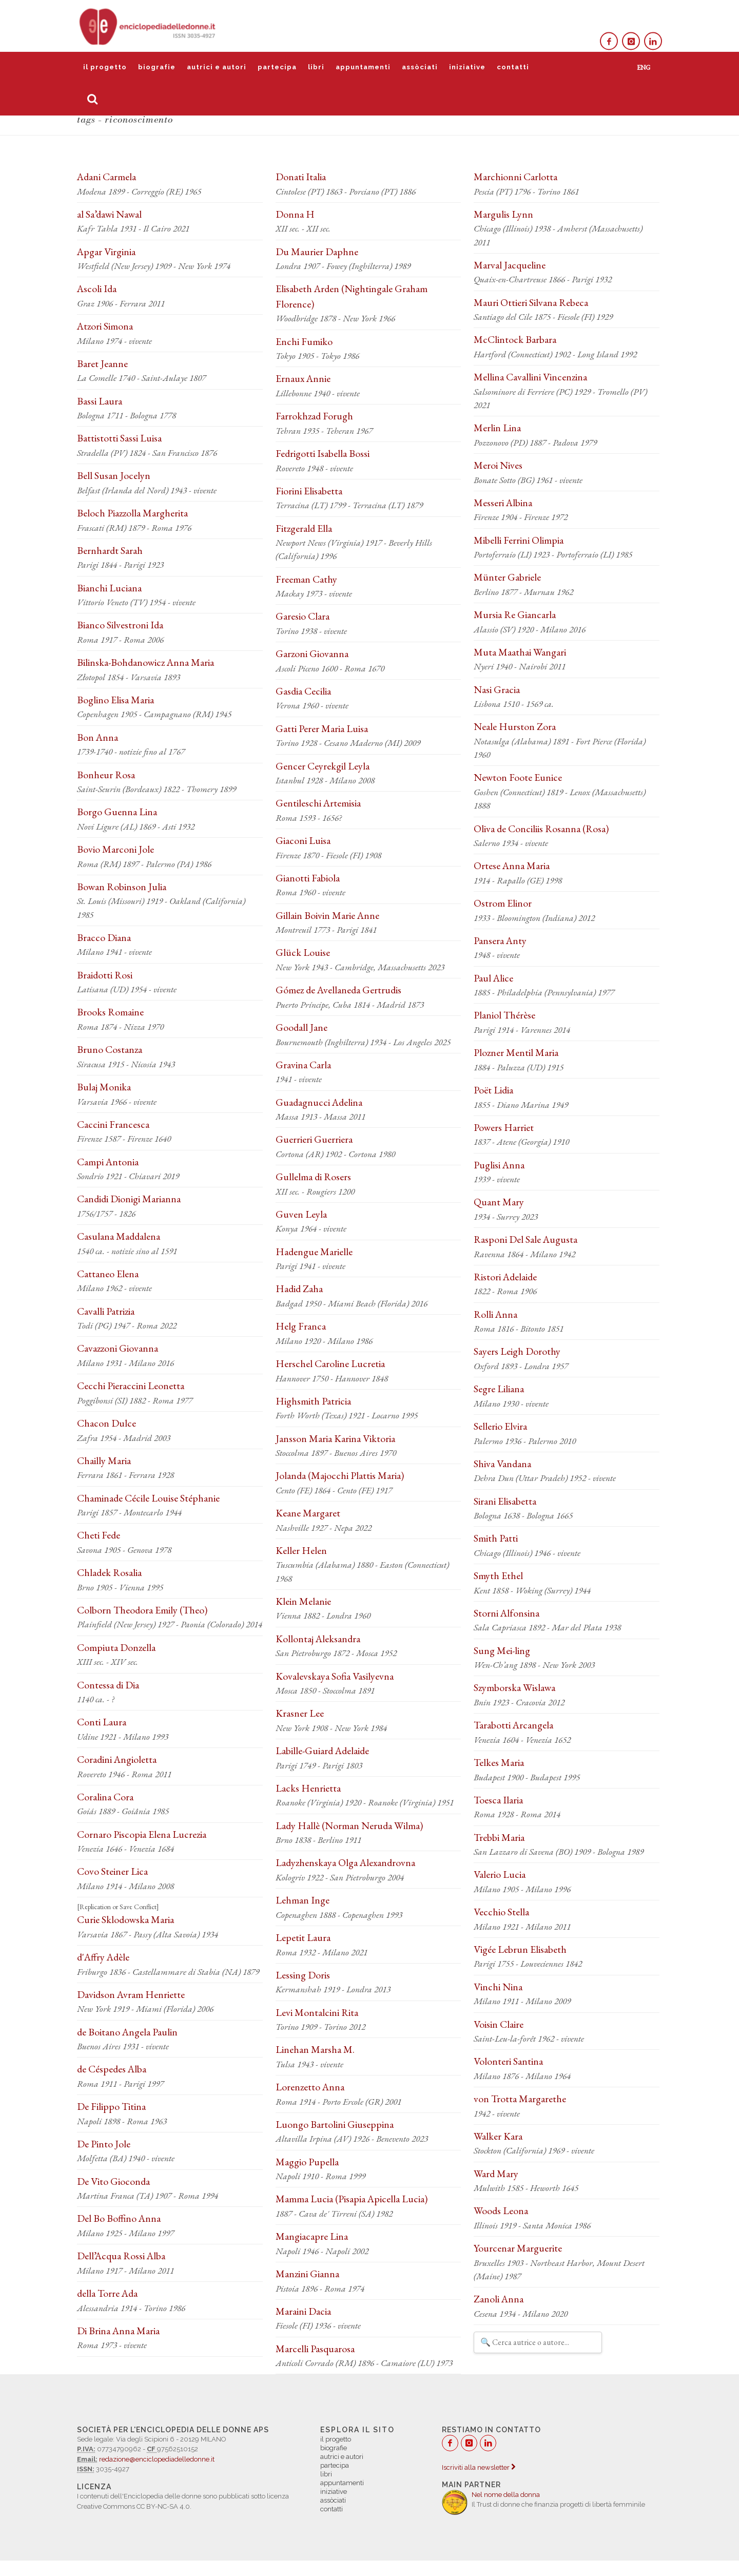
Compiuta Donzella (116, 1647)
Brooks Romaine (110, 1011)
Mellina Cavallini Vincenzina (530, 376)
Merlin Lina (497, 427)
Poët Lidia (493, 1090)
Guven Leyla (301, 1214)
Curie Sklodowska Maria (125, 1919)
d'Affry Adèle (103, 1957)
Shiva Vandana (502, 1463)
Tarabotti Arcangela (513, 1725)
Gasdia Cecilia (303, 691)
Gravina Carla (303, 1064)
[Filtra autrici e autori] (538, 2342)
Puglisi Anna (499, 1164)
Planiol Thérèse (504, 1015)
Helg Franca (301, 1326)
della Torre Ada (107, 2293)
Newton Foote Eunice (518, 777)
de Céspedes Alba (111, 2068)
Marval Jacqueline (510, 265)
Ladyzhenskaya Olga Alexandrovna (345, 1862)
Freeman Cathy (306, 579)
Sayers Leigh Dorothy (517, 1351)
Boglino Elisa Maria (115, 699)
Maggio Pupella (307, 2161)
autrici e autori (216, 67)
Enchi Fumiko (304, 341)
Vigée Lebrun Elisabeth (520, 1949)
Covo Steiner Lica (112, 1871)
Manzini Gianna (307, 2273)
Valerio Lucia (500, 1874)
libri (316, 67)
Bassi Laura (99, 401)
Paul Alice (493, 978)
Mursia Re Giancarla (515, 614)
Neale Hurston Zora (515, 726)
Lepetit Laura (303, 1937)
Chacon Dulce (106, 1423)
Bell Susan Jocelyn (113, 475)
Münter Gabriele (507, 577)
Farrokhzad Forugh (314, 415)
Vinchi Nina (498, 1986)
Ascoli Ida (96, 288)
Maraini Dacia (303, 2311)
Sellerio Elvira (500, 1426)
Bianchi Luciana (109, 587)
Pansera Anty (500, 940)
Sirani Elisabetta (505, 1501)
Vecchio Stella (501, 1911)
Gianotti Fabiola (308, 878)
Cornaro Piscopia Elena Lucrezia (141, 1834)
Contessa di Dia (108, 1684)
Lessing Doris (303, 1975)
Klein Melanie (303, 1601)
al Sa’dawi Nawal (109, 214)
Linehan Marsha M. (315, 2049)
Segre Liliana (499, 1388)
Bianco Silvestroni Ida (120, 624)
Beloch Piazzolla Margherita (132, 513)
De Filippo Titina (111, 2106)
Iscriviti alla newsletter (478, 2467)
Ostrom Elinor (503, 903)
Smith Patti (496, 1538)
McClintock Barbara (515, 339)
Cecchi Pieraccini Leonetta (130, 1385)
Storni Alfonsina (506, 1613)
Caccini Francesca (113, 1124)
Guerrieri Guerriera (314, 1139)
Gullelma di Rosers (313, 1176)
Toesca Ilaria (498, 1799)
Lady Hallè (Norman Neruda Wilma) (349, 1825)
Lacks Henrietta (308, 1788)
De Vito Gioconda (113, 2181)
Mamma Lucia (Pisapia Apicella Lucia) (351, 2198)
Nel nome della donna (506, 2494)
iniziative (467, 67)
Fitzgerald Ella (304, 528)
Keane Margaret (308, 1513)
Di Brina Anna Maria (118, 2330)
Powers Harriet (504, 1127)
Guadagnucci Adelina (319, 1102)
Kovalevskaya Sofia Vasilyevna (335, 1676)
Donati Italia (301, 176)
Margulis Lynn (503, 214)
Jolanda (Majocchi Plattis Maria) (340, 1475)
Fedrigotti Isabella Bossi (322, 453)
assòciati (420, 67)
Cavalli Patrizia (105, 1311)
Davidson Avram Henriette (131, 1994)
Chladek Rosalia (109, 1572)
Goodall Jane (301, 1027)
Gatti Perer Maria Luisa (322, 728)
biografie (157, 67)
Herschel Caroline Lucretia (330, 1363)
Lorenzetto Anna (310, 2086)
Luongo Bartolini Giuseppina (335, 2124)
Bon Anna (97, 737)
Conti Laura (101, 1721)
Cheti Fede (98, 1535)
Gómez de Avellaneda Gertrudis (338, 989)
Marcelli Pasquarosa (315, 2348)
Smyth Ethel (498, 1575)
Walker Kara (498, 2136)
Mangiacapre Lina (312, 2236)
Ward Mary (496, 2173)
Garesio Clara (302, 616)
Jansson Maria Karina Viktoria (335, 1438)
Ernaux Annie (303, 378)
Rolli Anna (495, 1314)
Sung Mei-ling (502, 1650)
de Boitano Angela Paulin (127, 2032)
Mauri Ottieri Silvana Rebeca (531, 302)
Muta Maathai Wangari (520, 652)
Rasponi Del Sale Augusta (525, 1239)
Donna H (295, 214)
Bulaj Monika (104, 1086)
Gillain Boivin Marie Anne (327, 915)
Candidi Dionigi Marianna (129, 1198)
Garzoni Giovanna (312, 653)
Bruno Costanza (109, 1049)
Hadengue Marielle (314, 1251)
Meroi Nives (498, 465)
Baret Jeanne (102, 363)
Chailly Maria (104, 1460)
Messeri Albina (503, 502)
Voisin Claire (498, 2024)
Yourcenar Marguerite (518, 2248)
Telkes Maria (499, 1762)
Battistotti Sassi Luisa (119, 438)
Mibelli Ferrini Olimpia (518, 540)
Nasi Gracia (497, 689)
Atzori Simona (105, 326)
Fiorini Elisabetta (309, 490)
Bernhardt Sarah (110, 550)
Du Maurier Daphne (317, 251)
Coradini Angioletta (117, 1759)
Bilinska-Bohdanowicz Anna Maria (145, 662)
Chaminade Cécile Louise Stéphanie (148, 1498)
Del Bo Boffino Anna (119, 2218)
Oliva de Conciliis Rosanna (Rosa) (541, 828)
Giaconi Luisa (303, 840)
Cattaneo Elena (108, 1273)
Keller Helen (301, 1550)
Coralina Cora (105, 1796)
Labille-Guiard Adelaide (322, 1750)
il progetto (105, 67)
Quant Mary (499, 1201)
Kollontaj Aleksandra (318, 1638)
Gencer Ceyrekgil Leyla (322, 766)
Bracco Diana (104, 937)
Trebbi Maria (499, 1837)
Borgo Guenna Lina (117, 811)
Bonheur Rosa (106, 774)
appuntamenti (363, 67)
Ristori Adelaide (505, 1276)
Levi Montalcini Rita (317, 2012)
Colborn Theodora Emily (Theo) (142, 1610)
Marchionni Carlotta (515, 176)
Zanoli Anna (498, 2298)
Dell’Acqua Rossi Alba (121, 2255)
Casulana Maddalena (118, 1236)
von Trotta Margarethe (520, 2098)
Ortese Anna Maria (512, 865)
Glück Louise (303, 952)
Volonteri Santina (508, 2061)
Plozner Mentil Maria (516, 1052)
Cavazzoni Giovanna (117, 1348)
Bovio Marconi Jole (115, 849)
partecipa (277, 67)
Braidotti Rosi (104, 975)
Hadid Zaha (299, 1288)
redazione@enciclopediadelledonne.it (157, 2459)
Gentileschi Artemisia (318, 803)
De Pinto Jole (103, 2143)
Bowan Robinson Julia (121, 886)
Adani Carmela (106, 176)
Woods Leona (501, 2210)
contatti (513, 67)
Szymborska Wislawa (514, 1687)
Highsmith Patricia (313, 1401)
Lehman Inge (302, 1900)
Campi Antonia (108, 1161)
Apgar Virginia (106, 251)
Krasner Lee (300, 1713)
